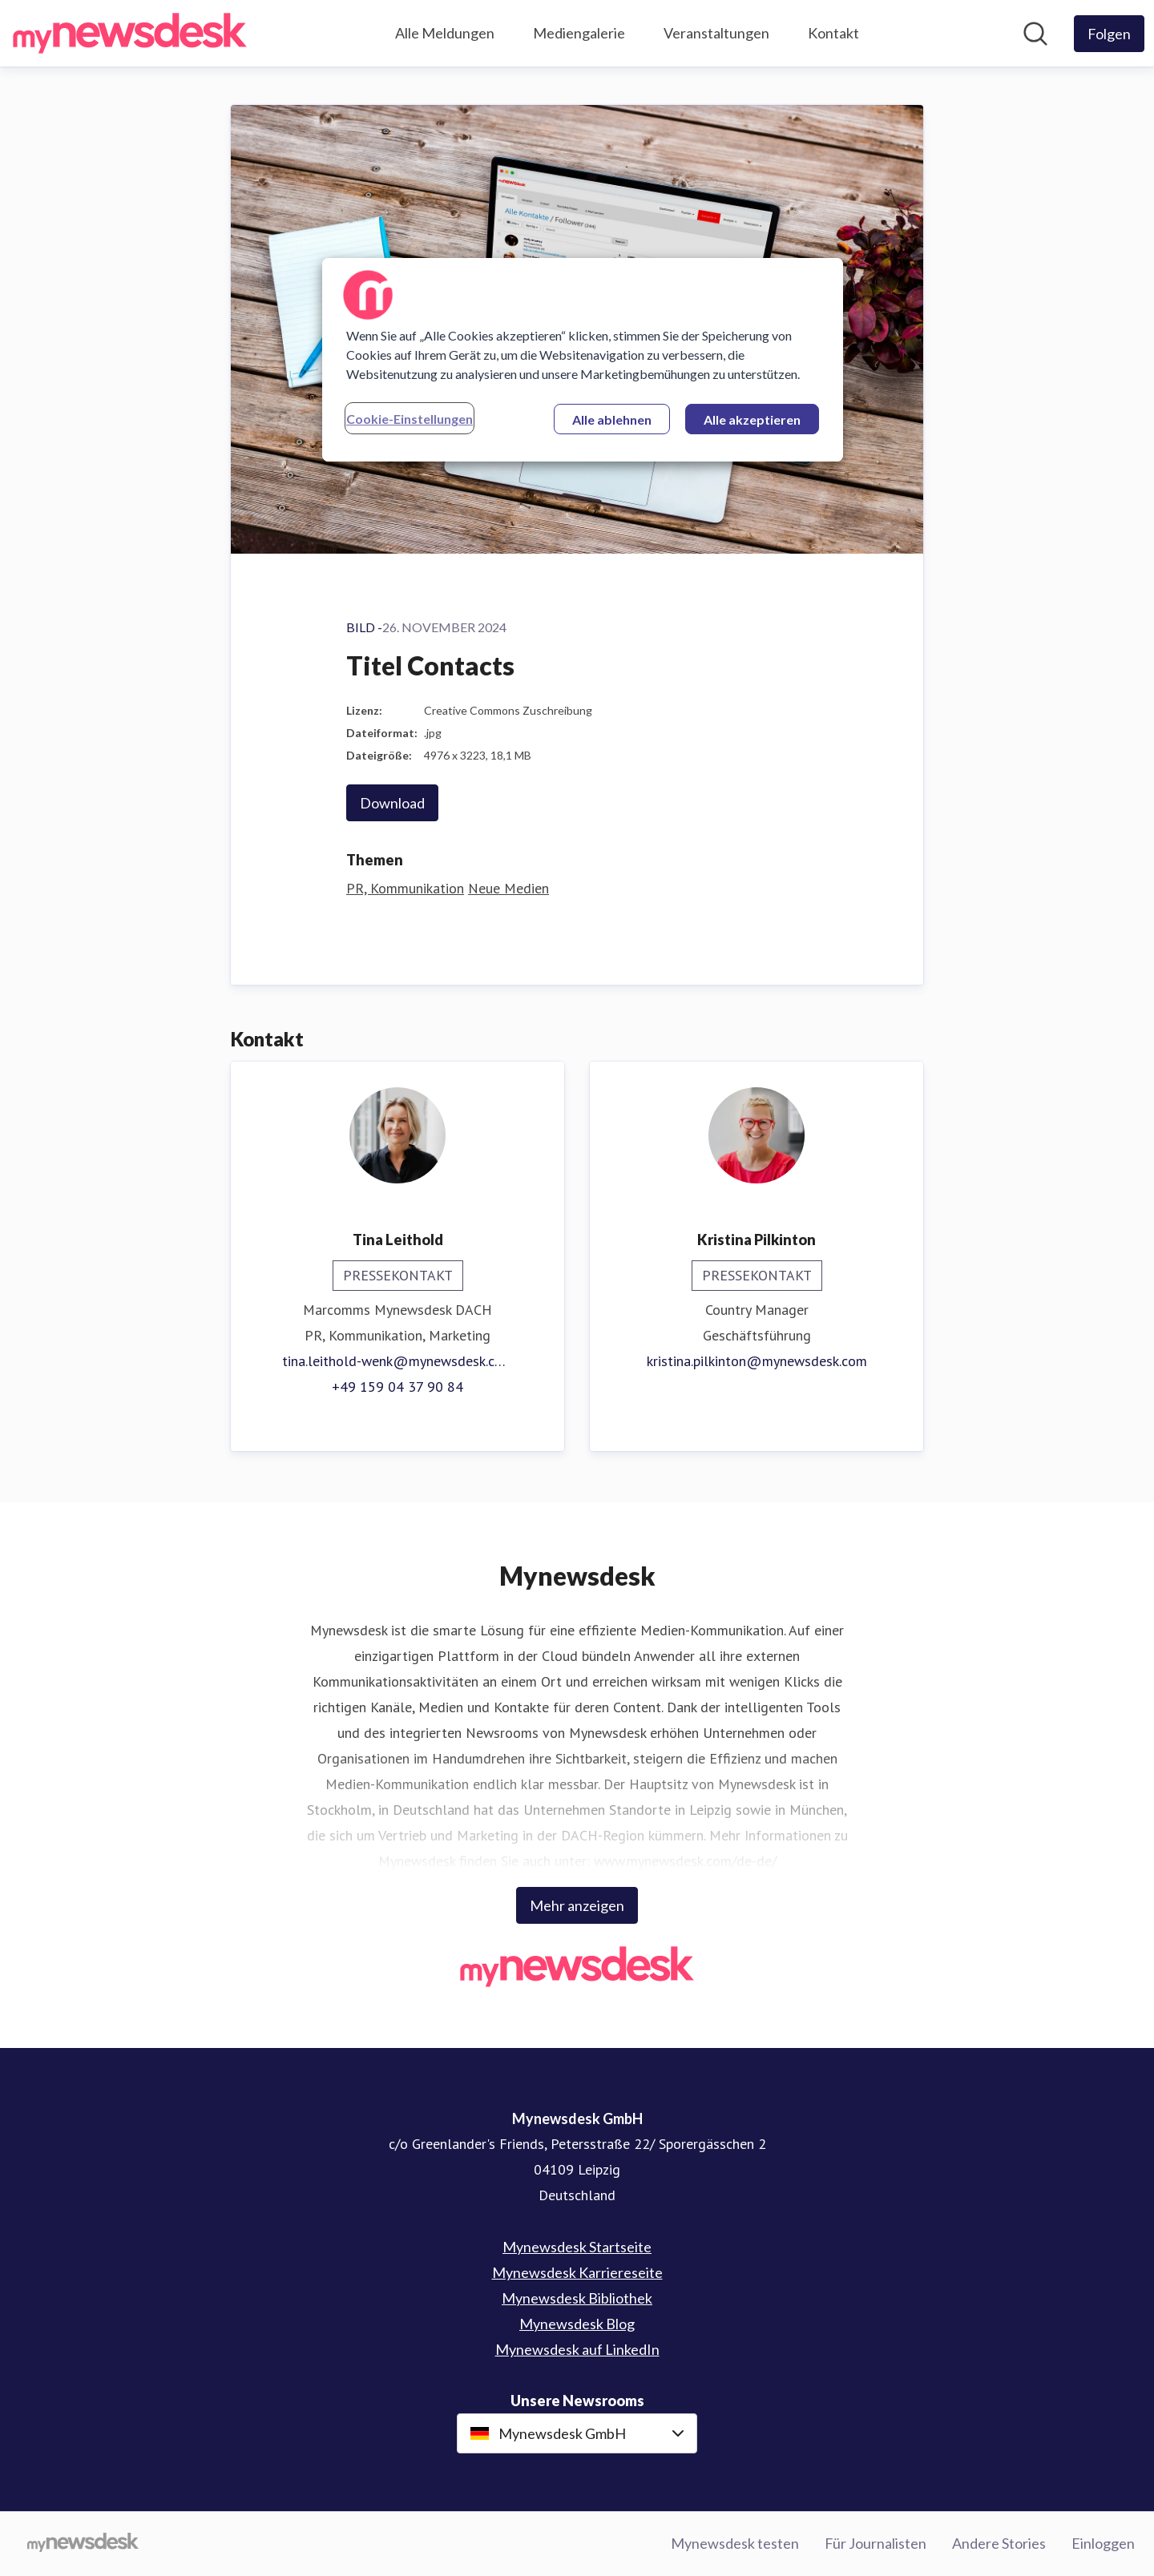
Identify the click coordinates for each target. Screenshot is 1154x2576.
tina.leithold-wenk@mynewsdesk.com (397, 1361)
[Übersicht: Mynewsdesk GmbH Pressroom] (130, 33)
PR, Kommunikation (405, 888)
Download (392, 803)
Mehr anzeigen (577, 1905)
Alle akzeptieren (752, 419)
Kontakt (833, 33)
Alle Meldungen (444, 33)
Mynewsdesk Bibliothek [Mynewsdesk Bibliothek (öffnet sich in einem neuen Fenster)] (577, 2298)
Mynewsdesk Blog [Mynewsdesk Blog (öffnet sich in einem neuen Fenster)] (577, 2323)
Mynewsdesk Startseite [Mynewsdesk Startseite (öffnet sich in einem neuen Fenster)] (577, 2247)
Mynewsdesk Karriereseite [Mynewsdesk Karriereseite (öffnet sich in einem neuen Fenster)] (577, 2272)
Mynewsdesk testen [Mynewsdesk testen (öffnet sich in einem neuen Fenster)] (735, 2543)
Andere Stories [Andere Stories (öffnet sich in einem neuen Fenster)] (999, 2543)
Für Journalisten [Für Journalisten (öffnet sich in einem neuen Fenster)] (875, 2543)
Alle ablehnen (612, 419)
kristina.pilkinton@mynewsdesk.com (757, 1361)
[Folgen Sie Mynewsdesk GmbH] (1109, 33)
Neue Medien (508, 888)
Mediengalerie (579, 33)
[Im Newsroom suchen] (1035, 33)
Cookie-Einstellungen (409, 418)
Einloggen (1103, 2543)
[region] (582, 360)
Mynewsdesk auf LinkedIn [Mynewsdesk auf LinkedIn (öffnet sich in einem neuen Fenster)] (577, 2349)
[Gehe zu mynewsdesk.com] (83, 2544)
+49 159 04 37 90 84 (397, 1386)
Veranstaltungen (716, 33)
